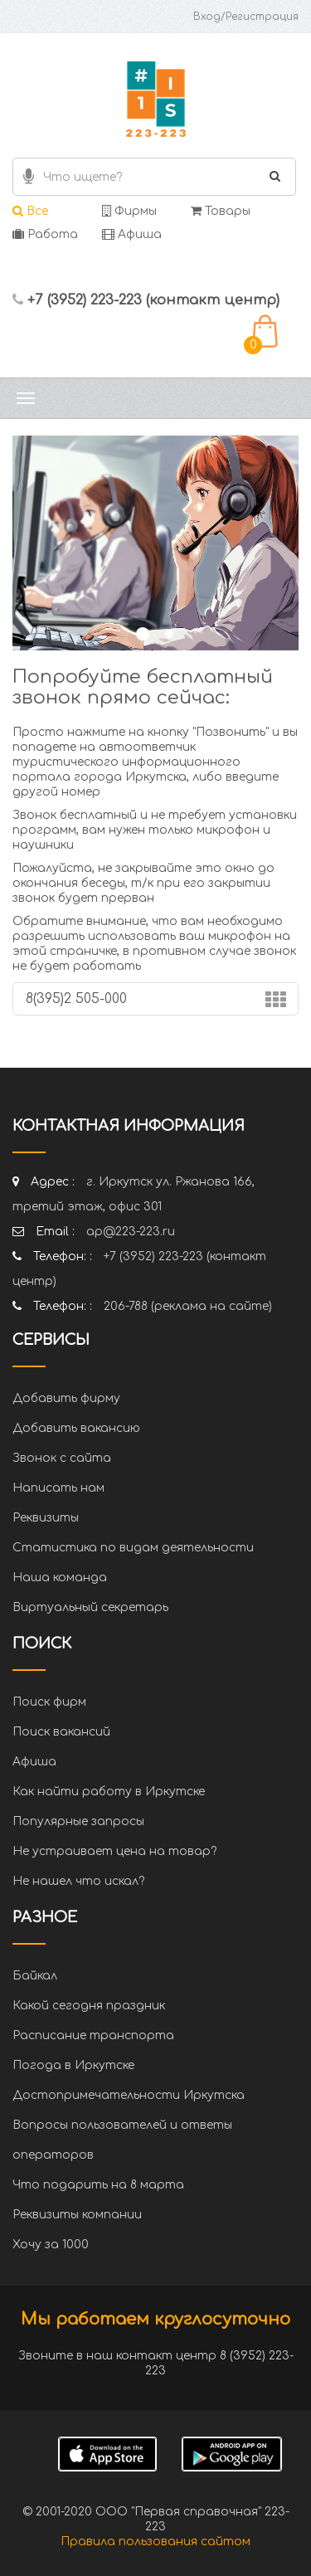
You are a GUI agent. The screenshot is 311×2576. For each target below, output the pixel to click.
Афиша (132, 234)
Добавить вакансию (76, 1428)
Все (30, 211)
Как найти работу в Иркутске (108, 1791)
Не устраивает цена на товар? (114, 1851)
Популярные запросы (78, 1821)
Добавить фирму (66, 1398)
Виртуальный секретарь (90, 1607)
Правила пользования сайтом (155, 2541)
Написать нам (58, 1488)
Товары (220, 211)
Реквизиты (45, 1518)
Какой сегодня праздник (88, 2005)
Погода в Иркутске (73, 2065)
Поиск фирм (49, 1702)
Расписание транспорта (93, 2035)
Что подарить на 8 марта (98, 2185)
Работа (45, 234)
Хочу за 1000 (50, 2244)
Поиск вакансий (61, 1732)
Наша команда (59, 1577)
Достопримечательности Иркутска (128, 2095)
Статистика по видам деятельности (133, 1547)
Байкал (34, 1976)
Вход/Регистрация (246, 16)
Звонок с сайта (61, 1458)
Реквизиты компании (77, 2214)
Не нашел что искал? (78, 1881)
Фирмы (129, 211)
